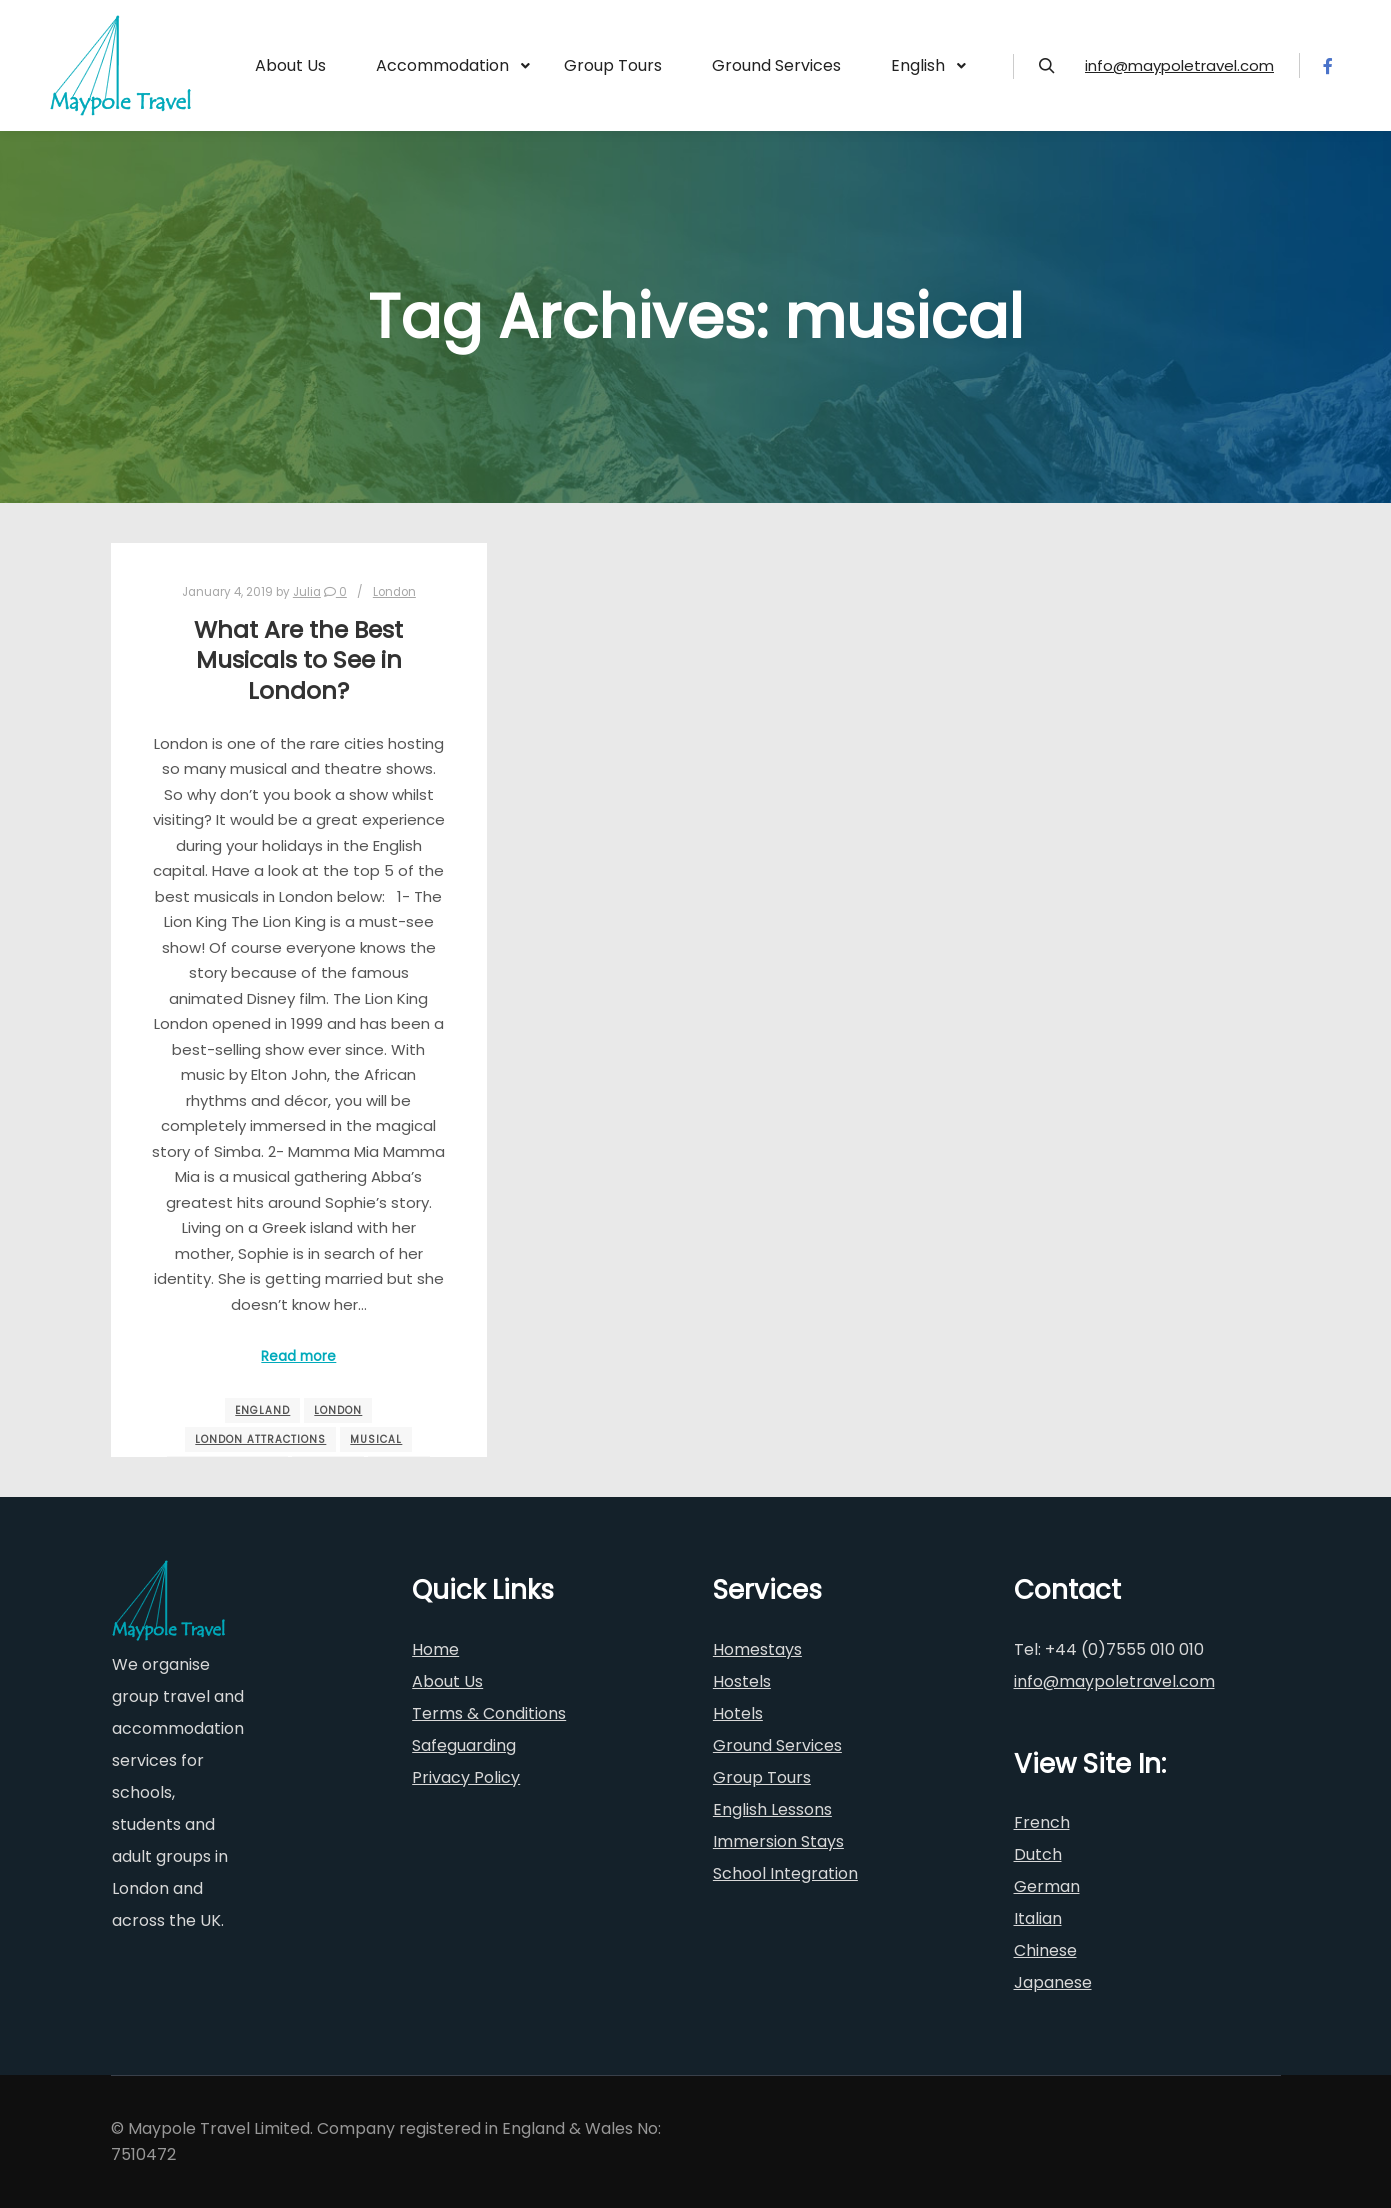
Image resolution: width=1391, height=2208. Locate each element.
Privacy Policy (466, 1777)
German (1047, 1886)
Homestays (757, 1649)
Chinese (1045, 1950)
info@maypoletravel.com (1179, 65)
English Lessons (772, 1809)
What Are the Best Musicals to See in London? (298, 660)
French (1042, 1822)
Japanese (1053, 1982)
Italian (1038, 1918)
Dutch (1038, 1854)
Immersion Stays (778, 1841)
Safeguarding (464, 1745)
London (394, 592)
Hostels (742, 1681)
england (262, 1410)
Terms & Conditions (489, 1713)
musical (376, 1439)
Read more (298, 1356)
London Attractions (260, 1439)
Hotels (738, 1713)
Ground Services (777, 1745)
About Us (447, 1681)
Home (435, 1649)
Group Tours (762, 1777)
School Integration (785, 1873)
